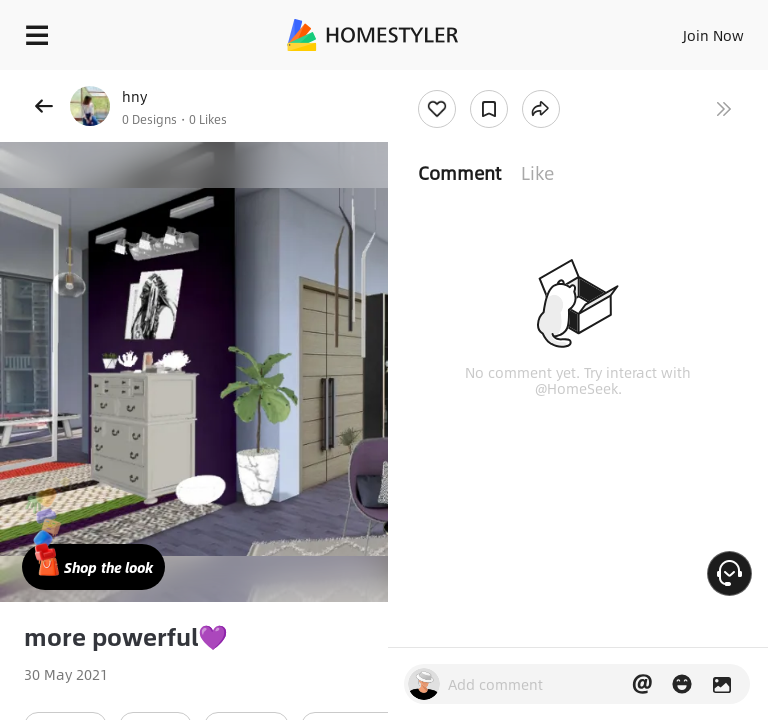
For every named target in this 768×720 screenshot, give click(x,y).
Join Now (713, 35)
